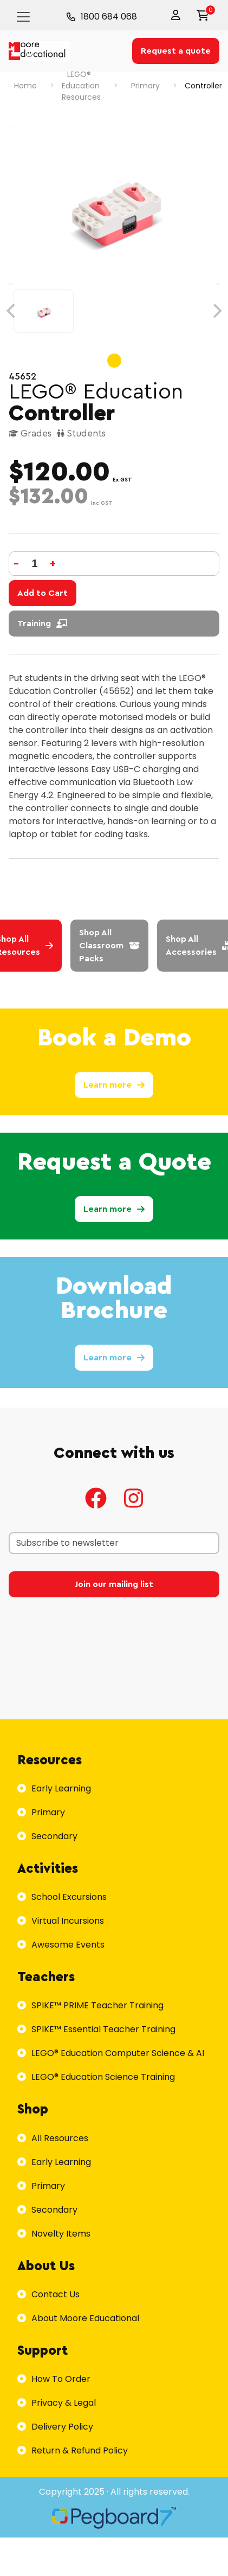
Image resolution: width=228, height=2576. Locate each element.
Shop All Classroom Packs (109, 945)
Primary (145, 85)
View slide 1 (114, 361)
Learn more (114, 1085)
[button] (178, 14)
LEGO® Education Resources (81, 85)
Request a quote (176, 51)
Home (25, 85)
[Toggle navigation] (23, 17)
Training (42, 623)
